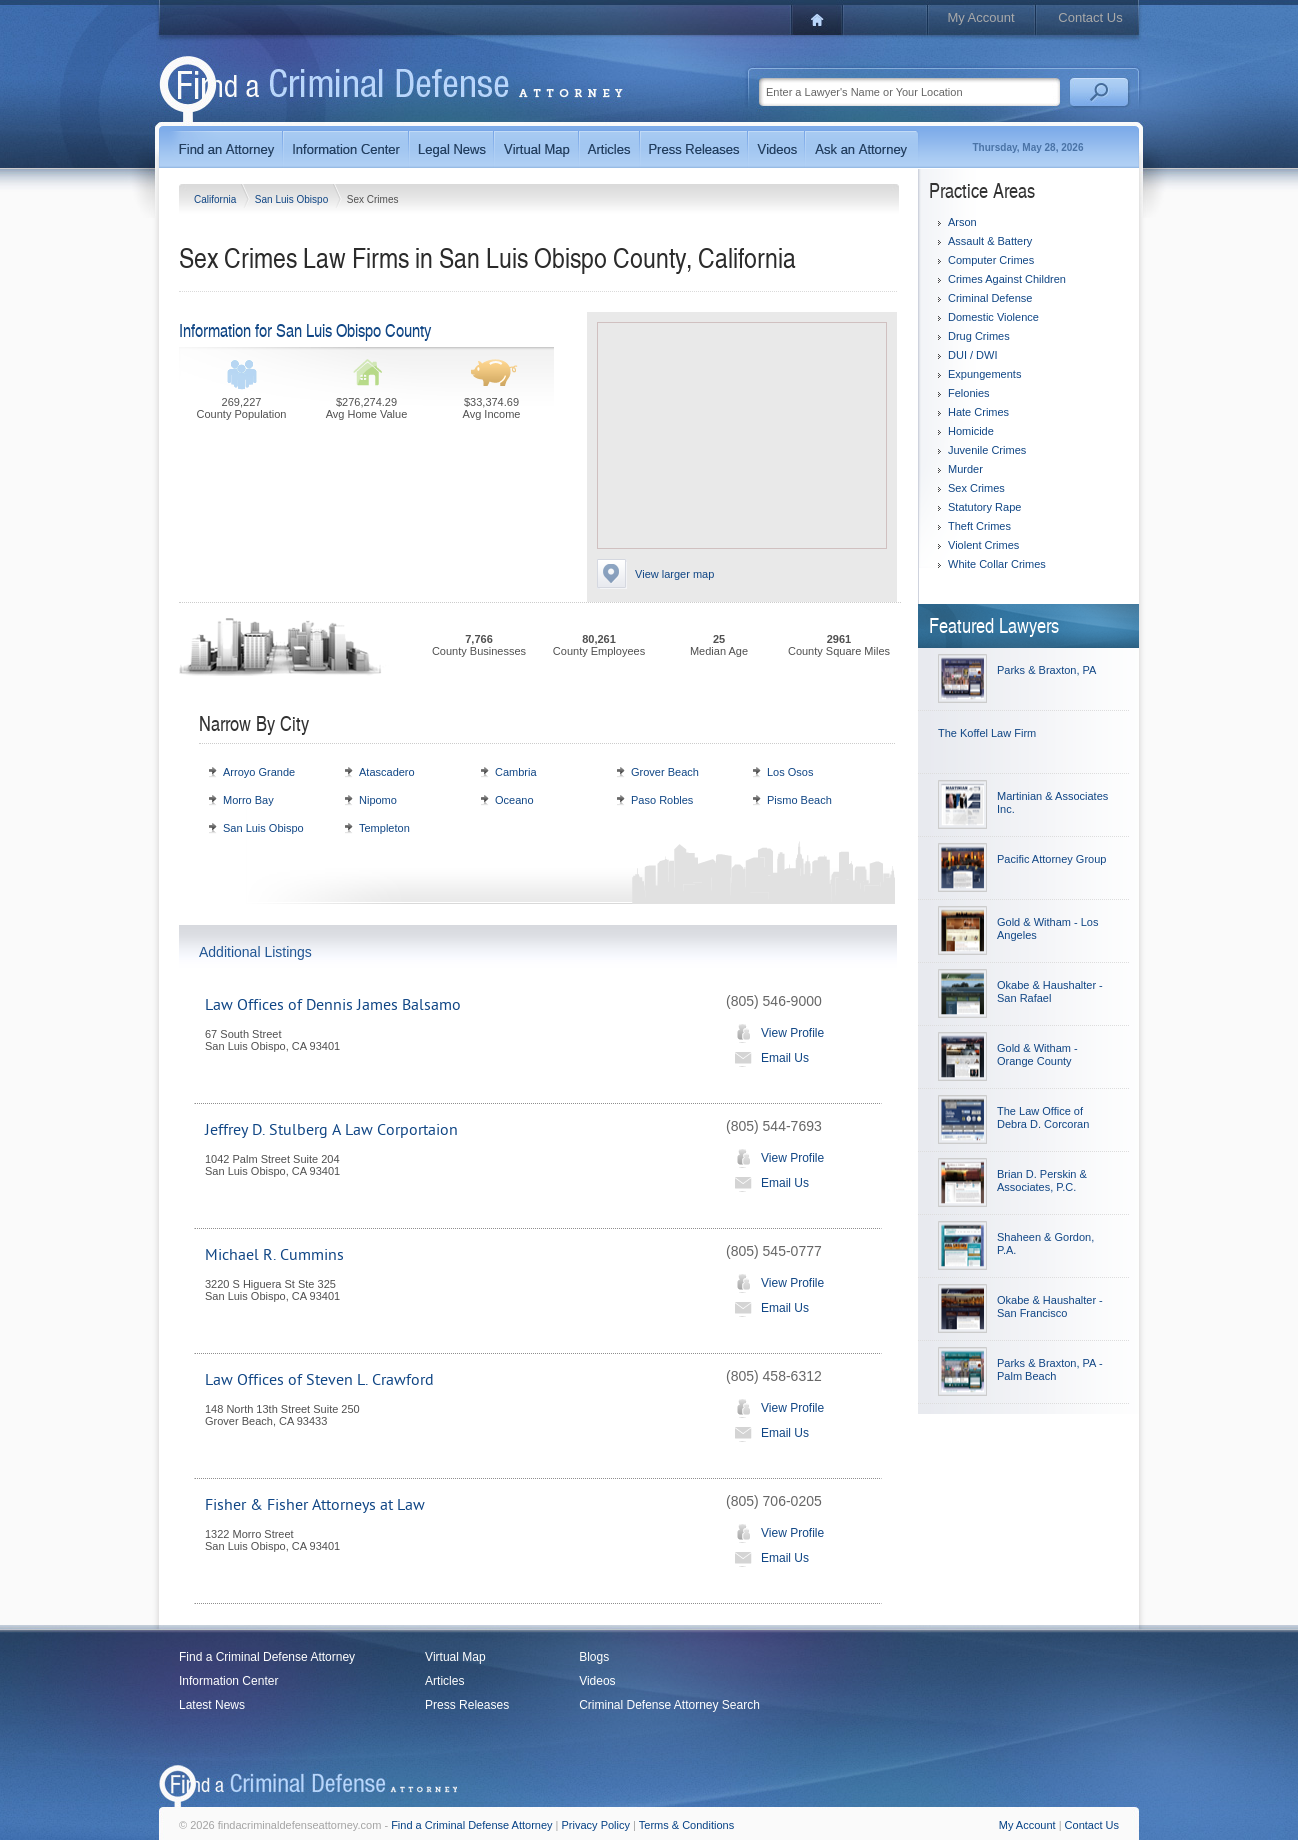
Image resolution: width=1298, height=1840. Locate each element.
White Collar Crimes (997, 564)
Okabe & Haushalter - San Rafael (1050, 991)
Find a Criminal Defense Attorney (267, 1657)
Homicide (971, 431)
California (216, 199)
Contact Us (1090, 17)
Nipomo (378, 800)
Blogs (594, 1657)
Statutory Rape (984, 507)
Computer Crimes (991, 260)
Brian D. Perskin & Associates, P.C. (1042, 1180)
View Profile (775, 1033)
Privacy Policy (596, 1825)
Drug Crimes (979, 336)
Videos (597, 1681)
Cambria (516, 772)
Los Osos (790, 772)
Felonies (969, 393)
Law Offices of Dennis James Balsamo (333, 1005)
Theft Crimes (979, 526)
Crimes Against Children (1007, 279)
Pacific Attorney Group (1051, 859)
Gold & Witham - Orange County (1037, 1054)
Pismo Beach (799, 800)
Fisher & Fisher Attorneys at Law (315, 1505)
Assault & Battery (990, 241)
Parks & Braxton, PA (1046, 670)
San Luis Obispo (293, 199)
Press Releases (467, 1705)
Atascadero (387, 772)
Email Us (767, 1058)
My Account (980, 17)
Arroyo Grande (259, 772)
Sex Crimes (976, 488)
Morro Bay (248, 800)
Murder (965, 469)
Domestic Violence (993, 317)
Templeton (384, 828)
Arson (962, 222)
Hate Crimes (978, 412)
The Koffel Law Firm (987, 733)
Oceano (514, 800)
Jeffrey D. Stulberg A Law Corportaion (331, 1130)
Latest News (212, 1705)
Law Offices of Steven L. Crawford (319, 1380)
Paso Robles (662, 800)
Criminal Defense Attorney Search (669, 1705)
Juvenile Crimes (987, 450)
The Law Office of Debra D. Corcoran (1043, 1117)
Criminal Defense (990, 298)
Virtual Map (455, 1657)
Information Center (228, 1681)
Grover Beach (665, 772)
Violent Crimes (983, 545)
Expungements (984, 374)
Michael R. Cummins (274, 1255)
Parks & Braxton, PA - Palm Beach (1050, 1369)
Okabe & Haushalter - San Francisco (1050, 1306)
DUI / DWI (973, 355)
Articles (444, 1681)
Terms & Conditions (686, 1825)
